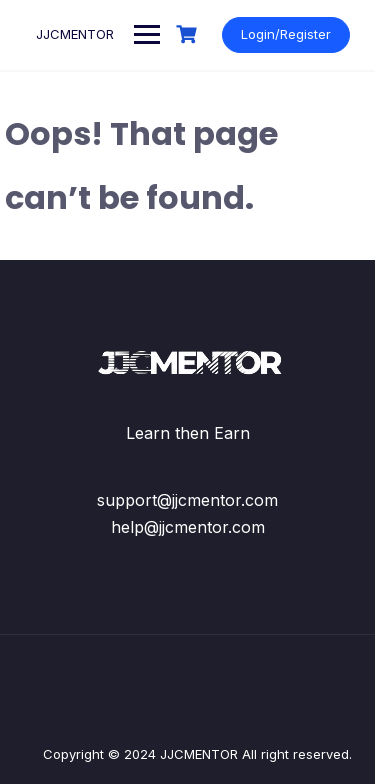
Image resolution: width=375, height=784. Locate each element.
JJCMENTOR (75, 34)
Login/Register (286, 34)
